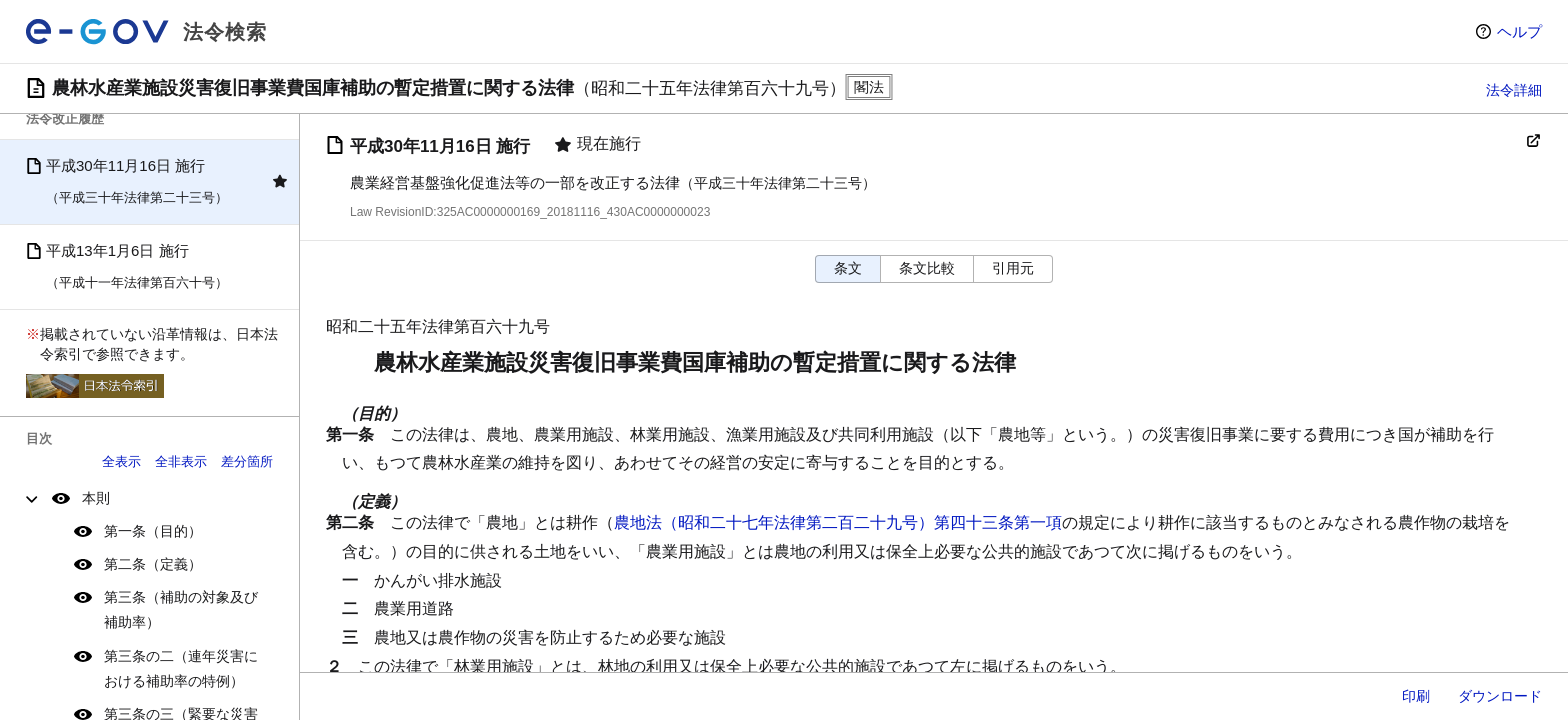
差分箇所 (247, 461)
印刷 (1416, 696)
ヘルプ (1519, 31)
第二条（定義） (153, 564)
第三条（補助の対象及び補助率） (181, 609)
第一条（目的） (153, 531)
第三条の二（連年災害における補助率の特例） (181, 668)
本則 (96, 498)
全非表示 (181, 461)
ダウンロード (1500, 696)
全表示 (121, 461)
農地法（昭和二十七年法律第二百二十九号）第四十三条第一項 (838, 522)
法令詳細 (1514, 90)
